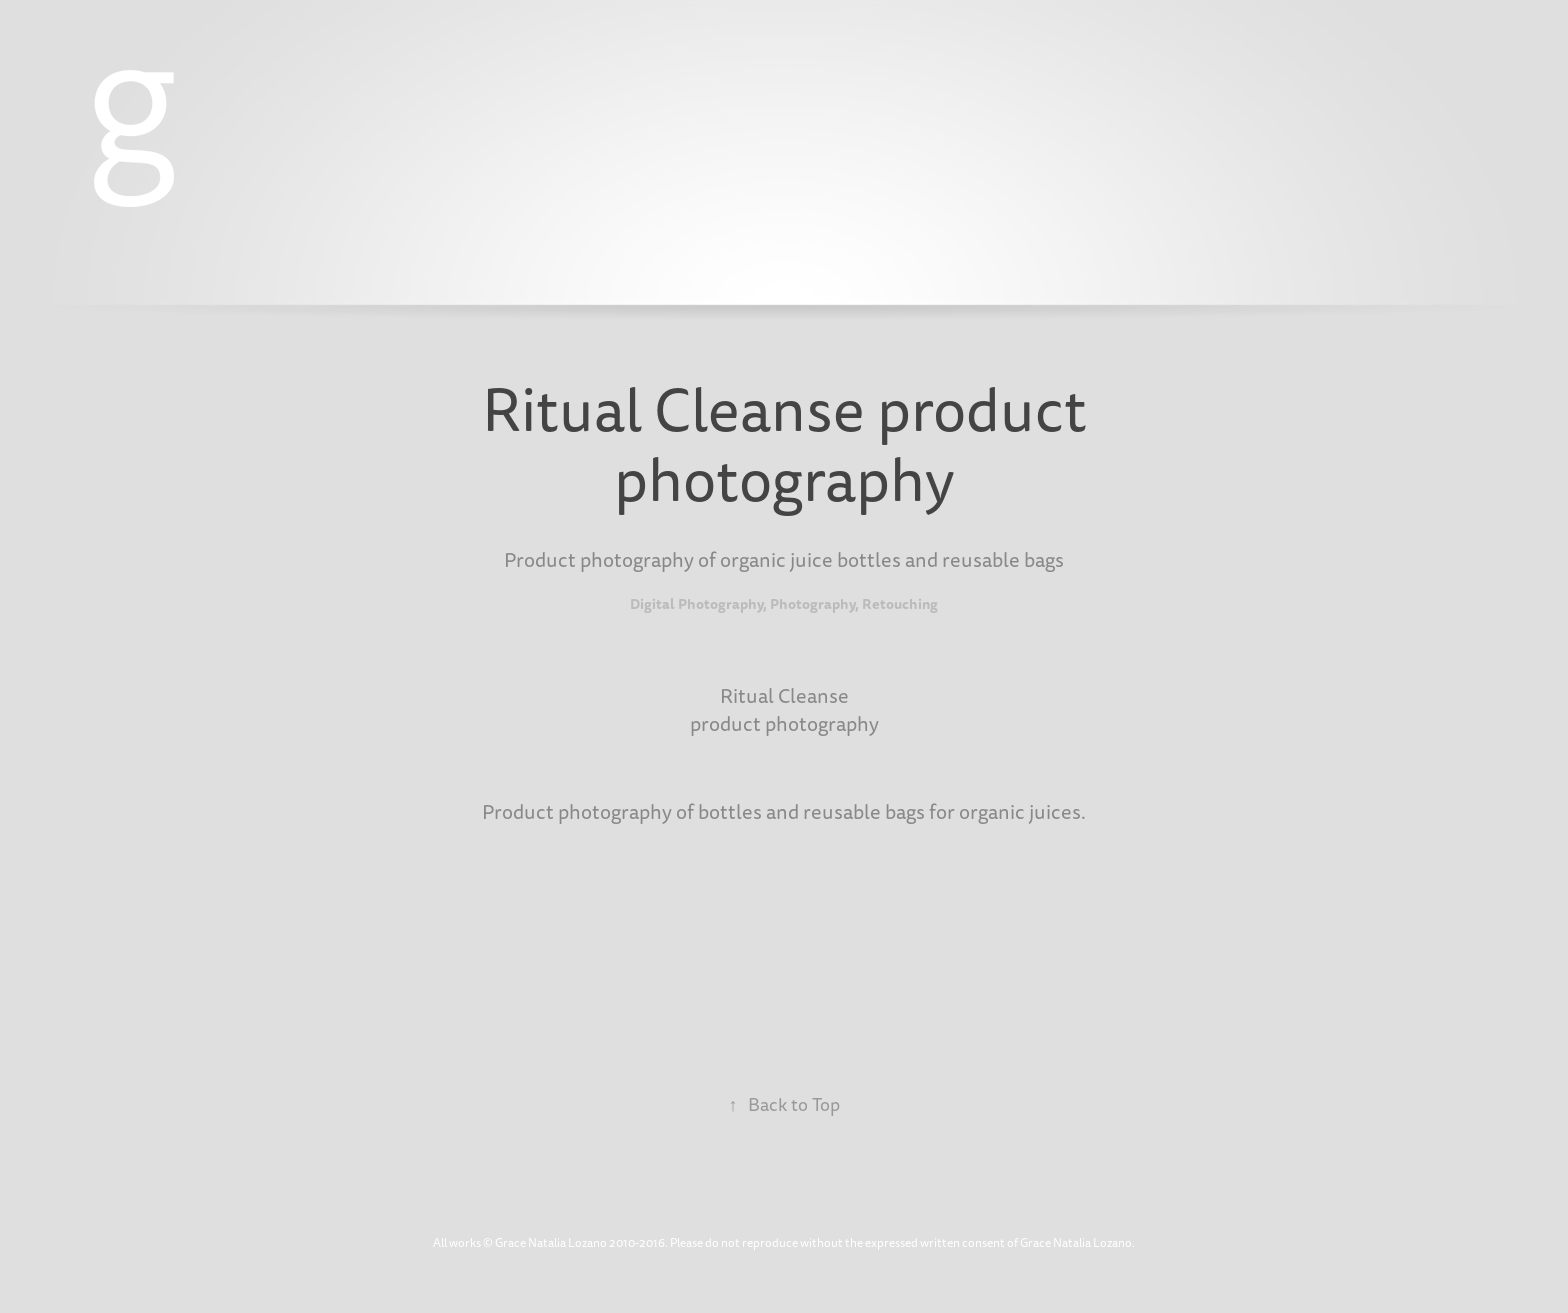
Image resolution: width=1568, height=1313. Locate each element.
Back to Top (784, 1105)
